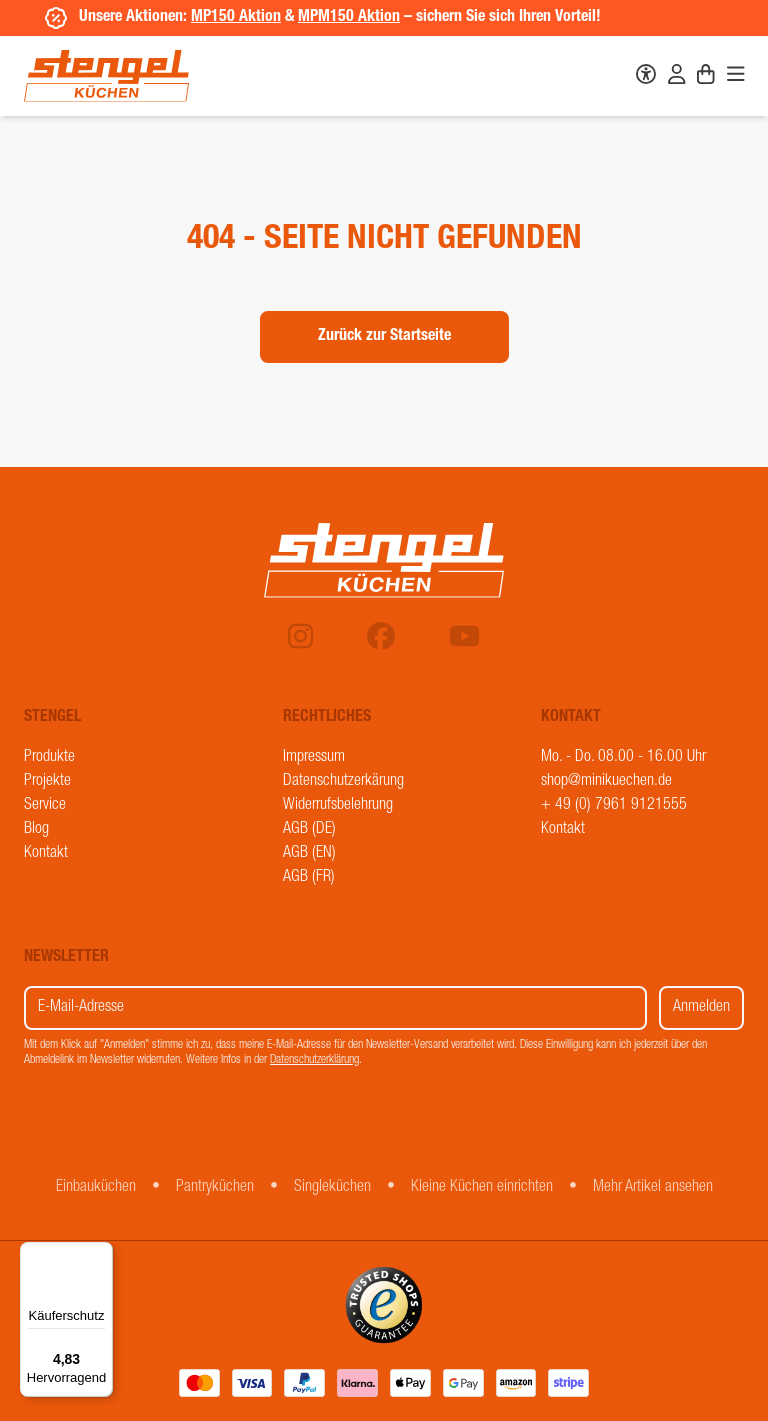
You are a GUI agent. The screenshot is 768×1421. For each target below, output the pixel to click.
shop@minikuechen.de (606, 782)
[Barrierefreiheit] (646, 76)
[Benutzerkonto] (677, 77)
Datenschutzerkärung (343, 782)
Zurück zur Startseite (384, 337)
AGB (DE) (309, 830)
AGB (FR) (309, 878)
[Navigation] (736, 76)
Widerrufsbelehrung (338, 806)
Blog (36, 830)
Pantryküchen (215, 1188)
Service (45, 806)
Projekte (47, 782)
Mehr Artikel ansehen (653, 1188)
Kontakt (46, 854)
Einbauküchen (96, 1188)
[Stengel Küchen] (106, 76)
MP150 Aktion (232, 18)
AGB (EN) (309, 854)
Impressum (314, 758)
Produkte (49, 758)
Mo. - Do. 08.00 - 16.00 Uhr (623, 758)
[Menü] (101, 1254)
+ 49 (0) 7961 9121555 (614, 806)
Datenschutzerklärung (314, 1060)
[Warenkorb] (706, 77)
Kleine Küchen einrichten (482, 1188)
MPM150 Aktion (345, 18)
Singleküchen (332, 1188)
